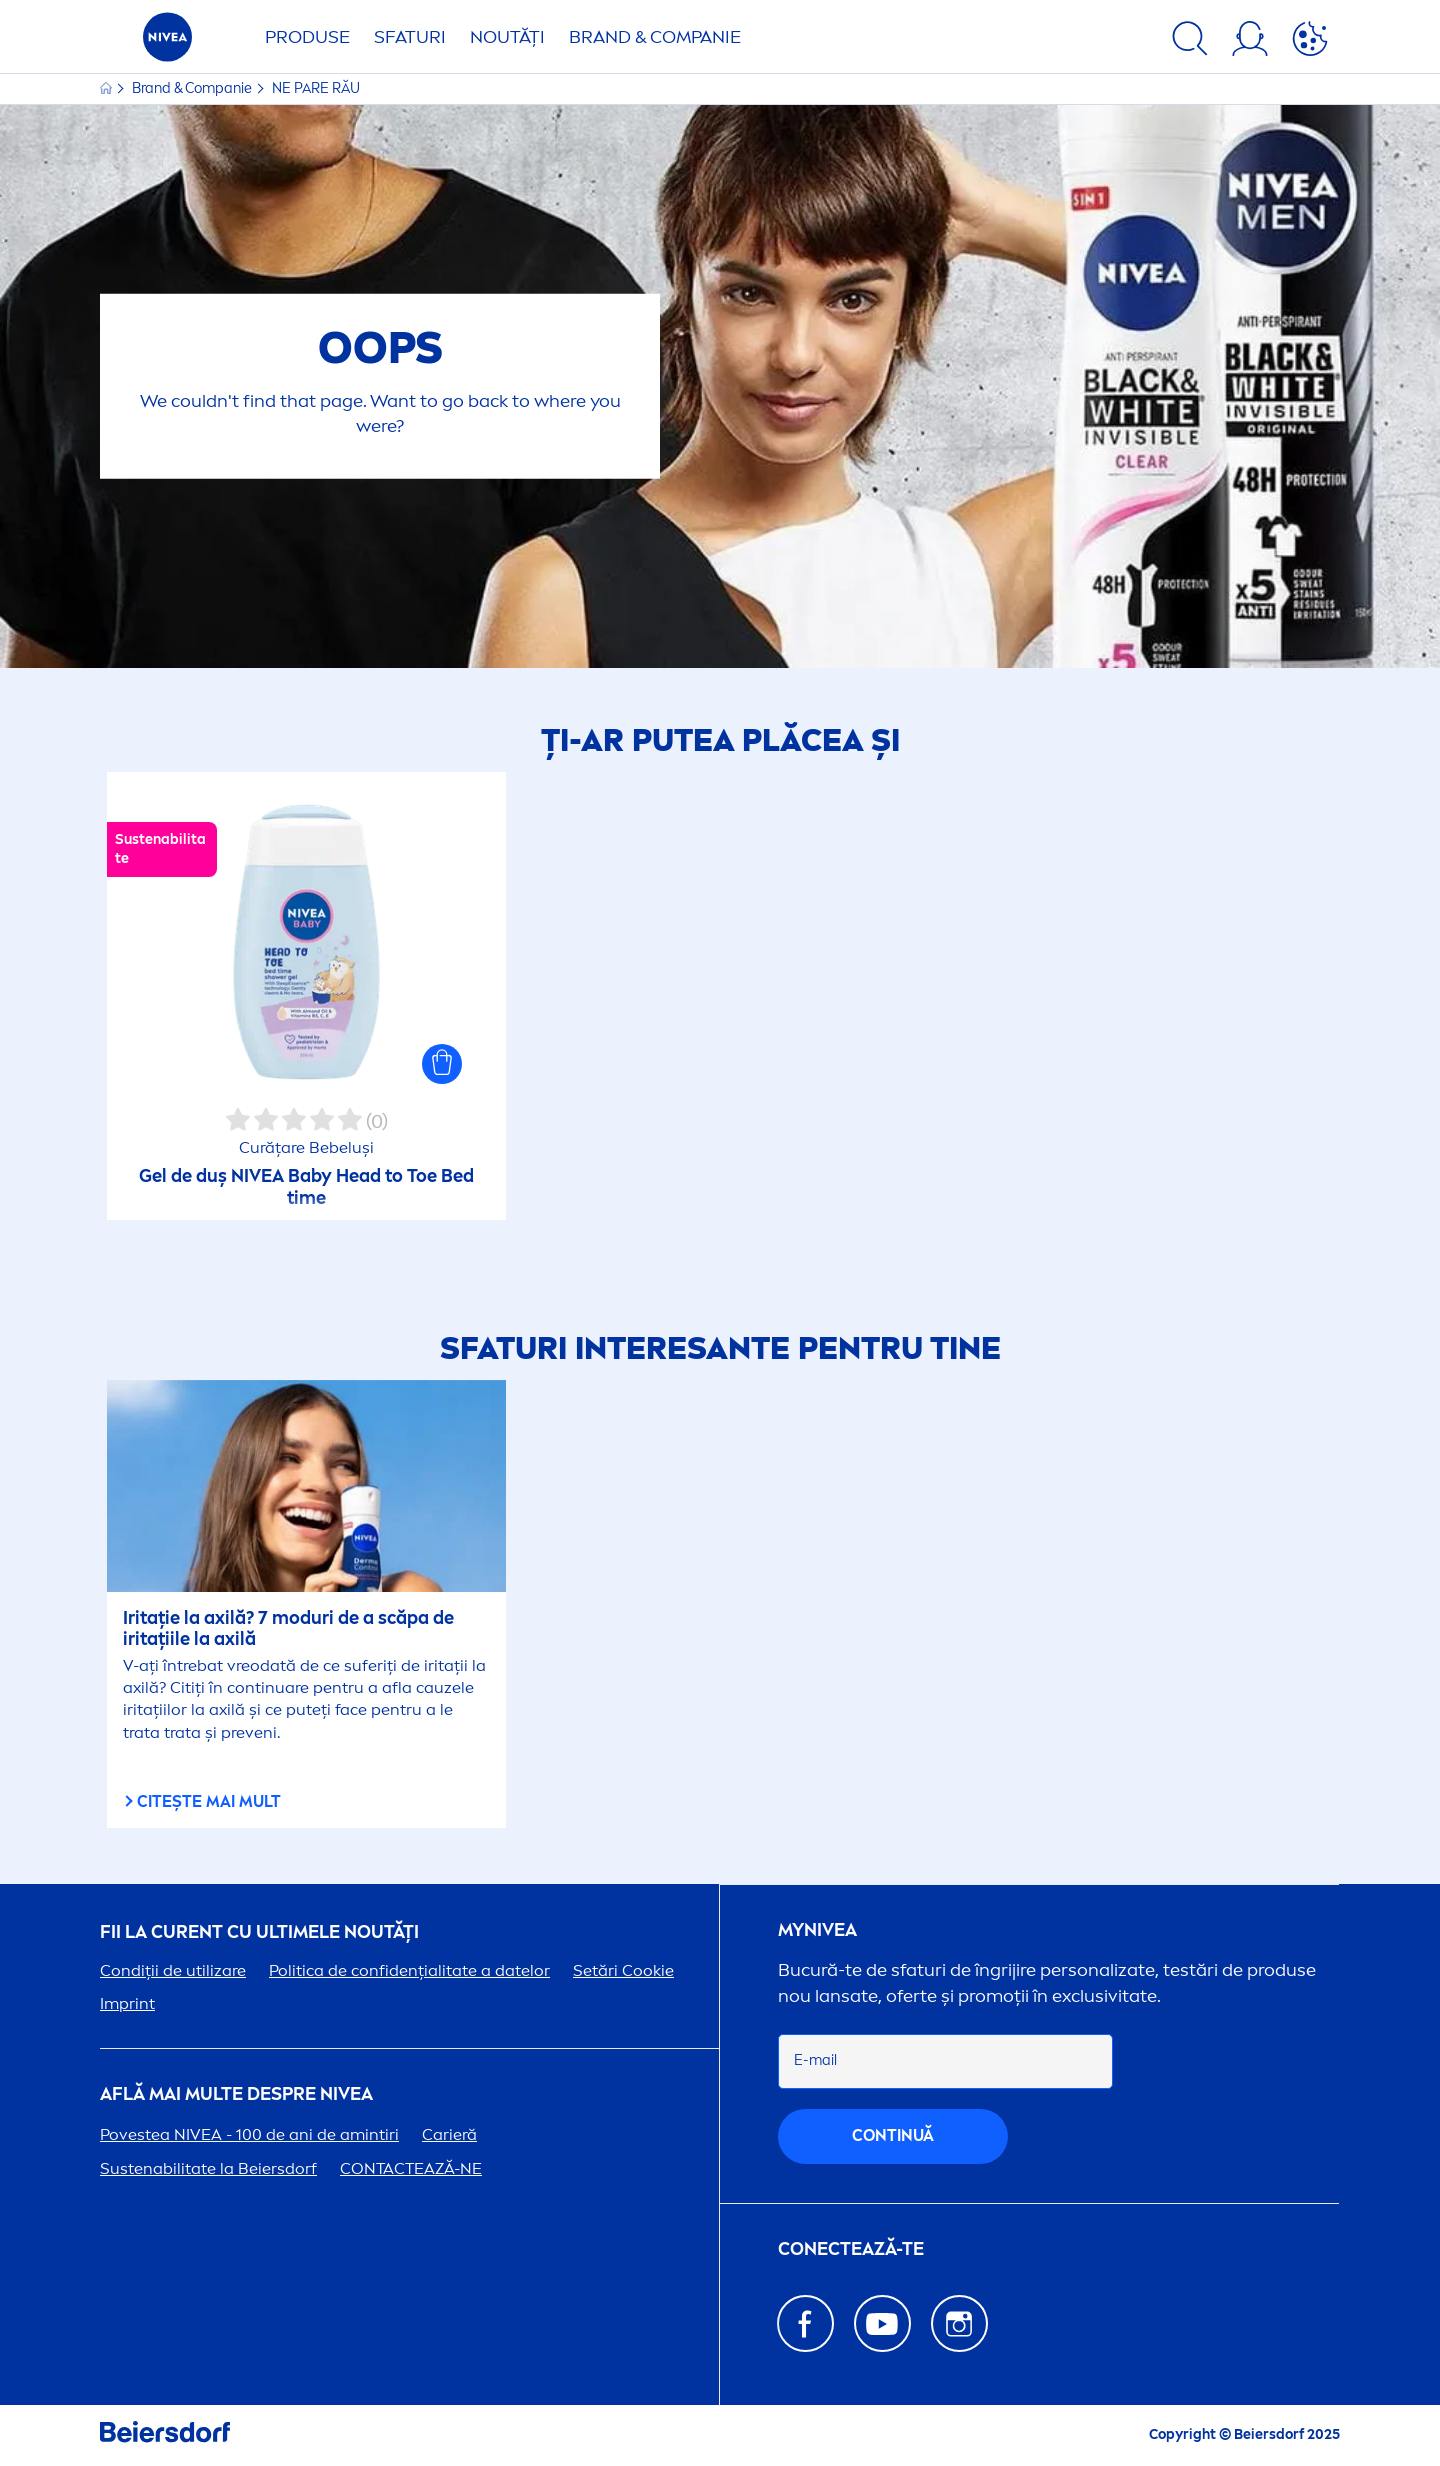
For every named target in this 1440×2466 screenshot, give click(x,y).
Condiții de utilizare (173, 1970)
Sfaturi (410, 37)
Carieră (449, 2134)
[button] (442, 1064)
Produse (307, 37)
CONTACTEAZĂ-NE (411, 2168)
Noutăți (507, 37)
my (817, 1930)
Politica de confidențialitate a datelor (409, 1970)
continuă (893, 2135)
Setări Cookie (623, 1970)
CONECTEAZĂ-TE (851, 2249)
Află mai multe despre (236, 2094)
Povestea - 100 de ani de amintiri (249, 2134)
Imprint (127, 2003)
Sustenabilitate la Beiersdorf (208, 2168)
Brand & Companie (655, 37)
